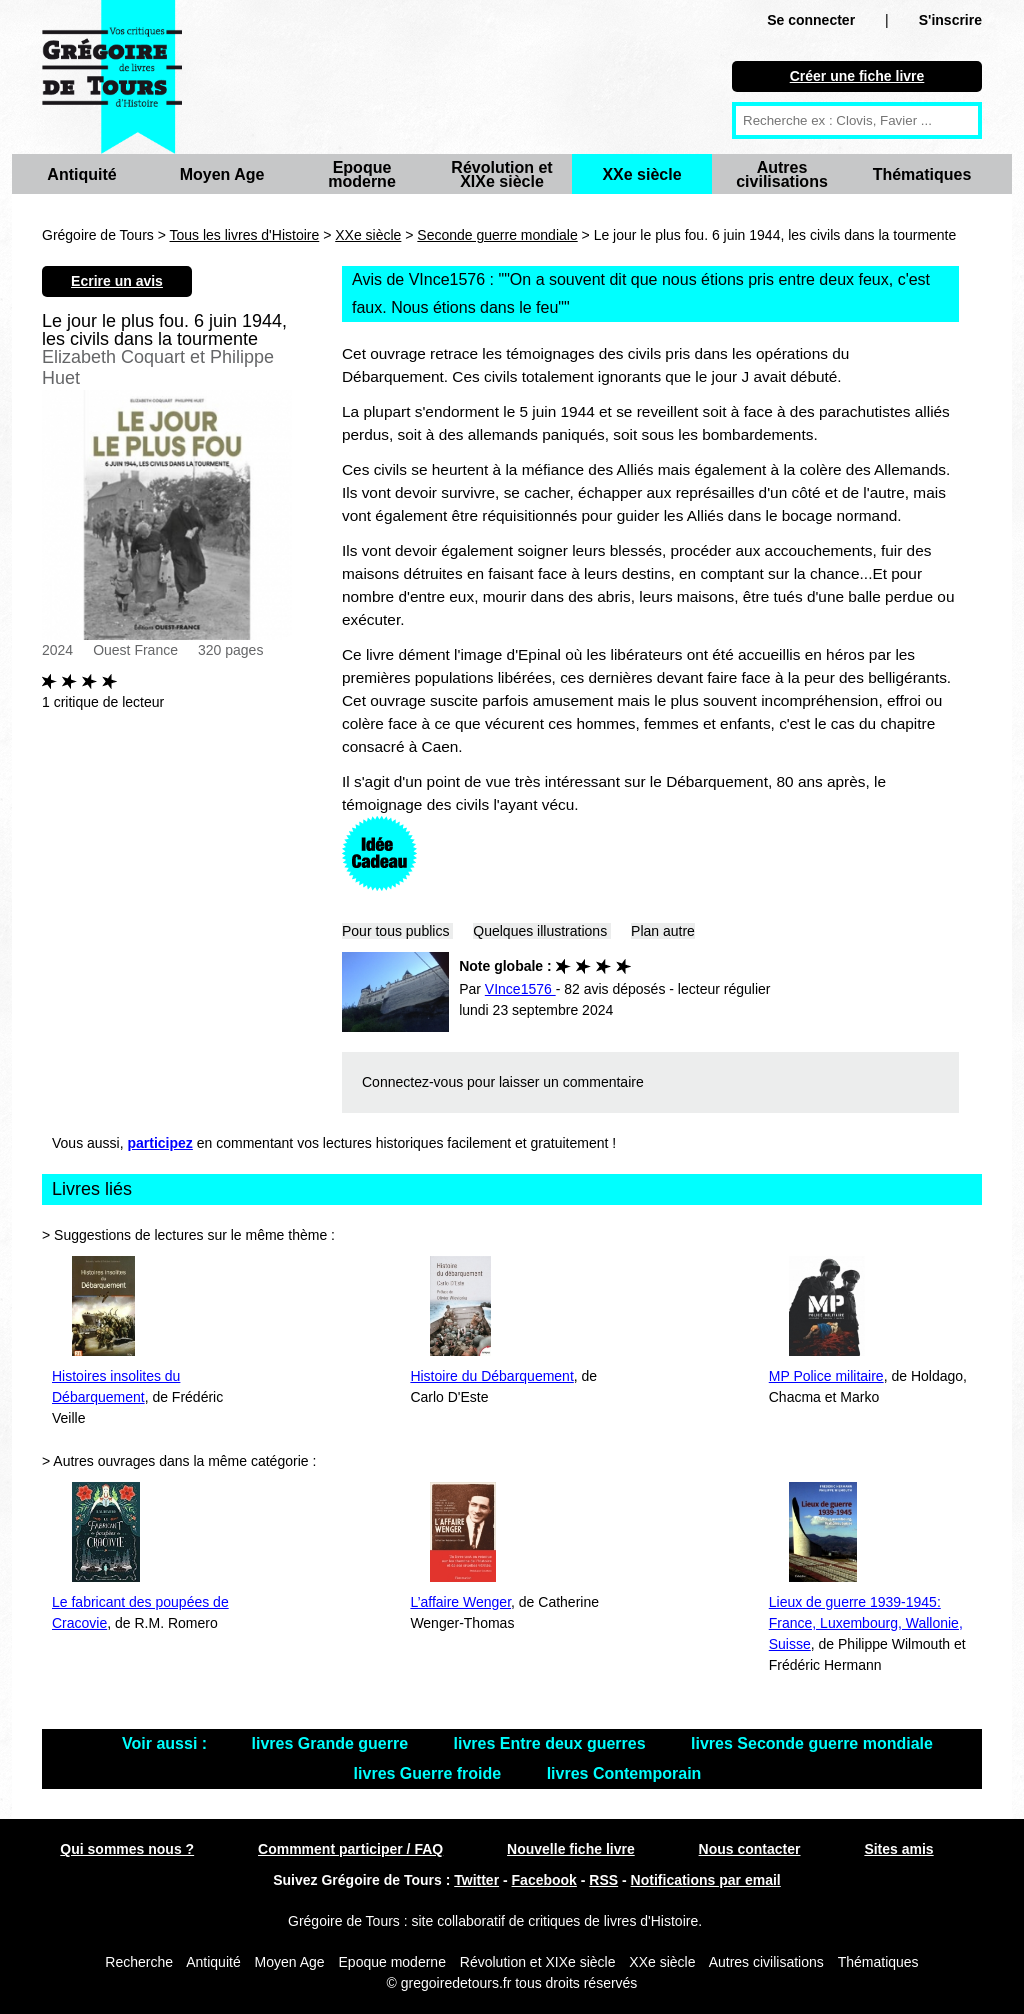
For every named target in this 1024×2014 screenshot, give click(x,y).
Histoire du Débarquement (491, 1376)
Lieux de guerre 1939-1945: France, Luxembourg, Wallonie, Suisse (866, 1623)
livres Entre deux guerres (552, 1743)
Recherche (139, 1962)
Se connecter (811, 20)
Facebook (544, 1880)
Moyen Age (222, 174)
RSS (603, 1880)
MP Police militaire (826, 1376)
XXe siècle (641, 174)
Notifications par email (706, 1880)
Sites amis (898, 1849)
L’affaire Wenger (460, 1602)
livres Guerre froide (430, 1773)
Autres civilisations (782, 174)
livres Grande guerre (332, 1743)
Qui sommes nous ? (127, 1849)
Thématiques (922, 174)
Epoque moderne (362, 174)
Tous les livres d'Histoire (245, 235)
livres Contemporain (624, 1773)
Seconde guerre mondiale (497, 235)
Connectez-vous (412, 1082)
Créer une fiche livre (857, 76)
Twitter (476, 1880)
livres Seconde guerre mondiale (812, 1743)
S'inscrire (950, 20)
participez (160, 1143)
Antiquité (81, 174)
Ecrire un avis (117, 281)
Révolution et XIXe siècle (501, 174)
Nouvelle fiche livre (571, 1849)
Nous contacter (750, 1849)
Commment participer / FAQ (350, 1849)
